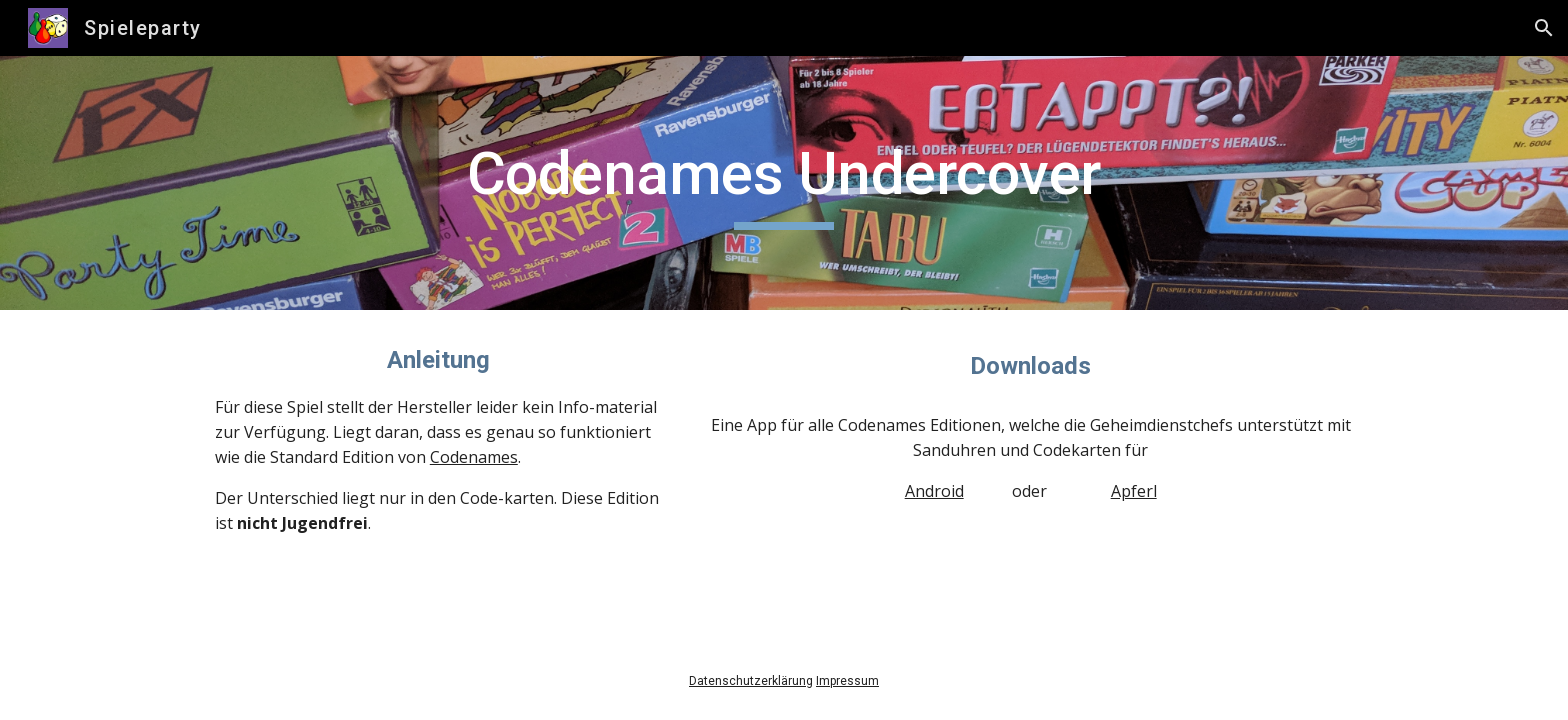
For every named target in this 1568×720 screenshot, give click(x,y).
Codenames (474, 457)
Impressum (847, 681)
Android (934, 491)
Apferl (1134, 491)
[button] (1544, 28)
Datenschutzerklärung (751, 681)
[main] (784, 183)
